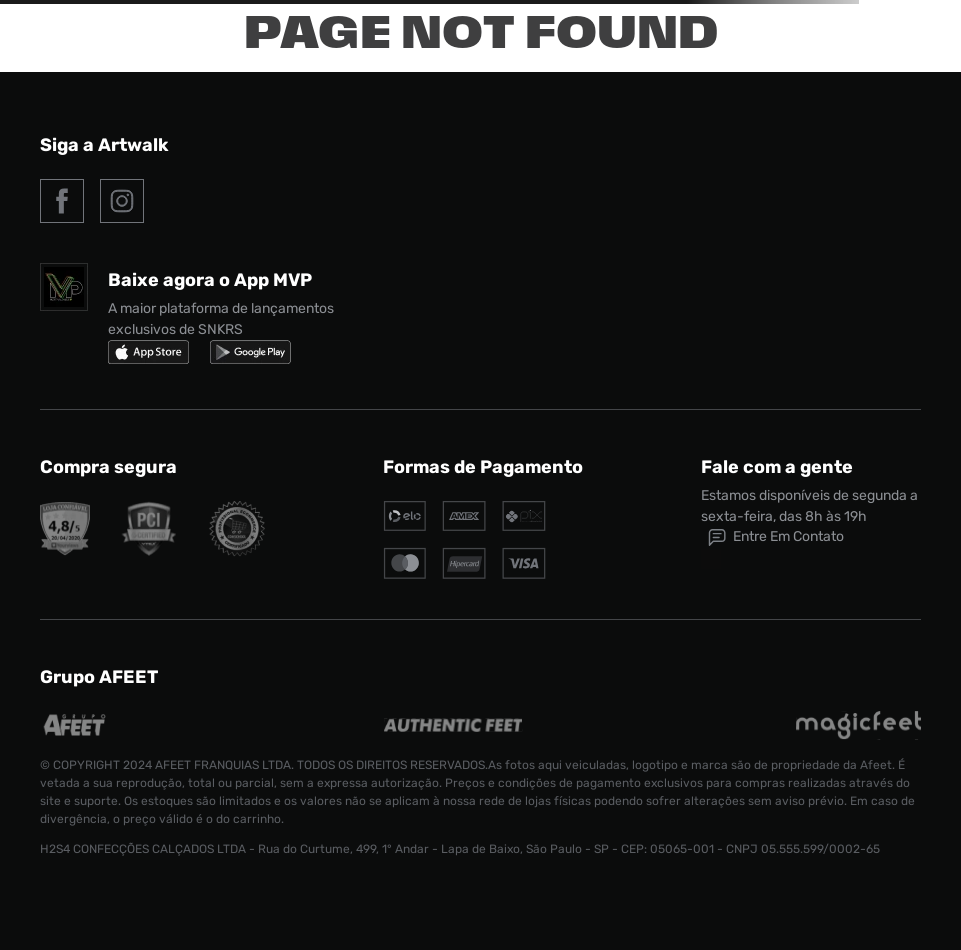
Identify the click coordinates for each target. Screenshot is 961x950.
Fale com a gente (777, 467)
